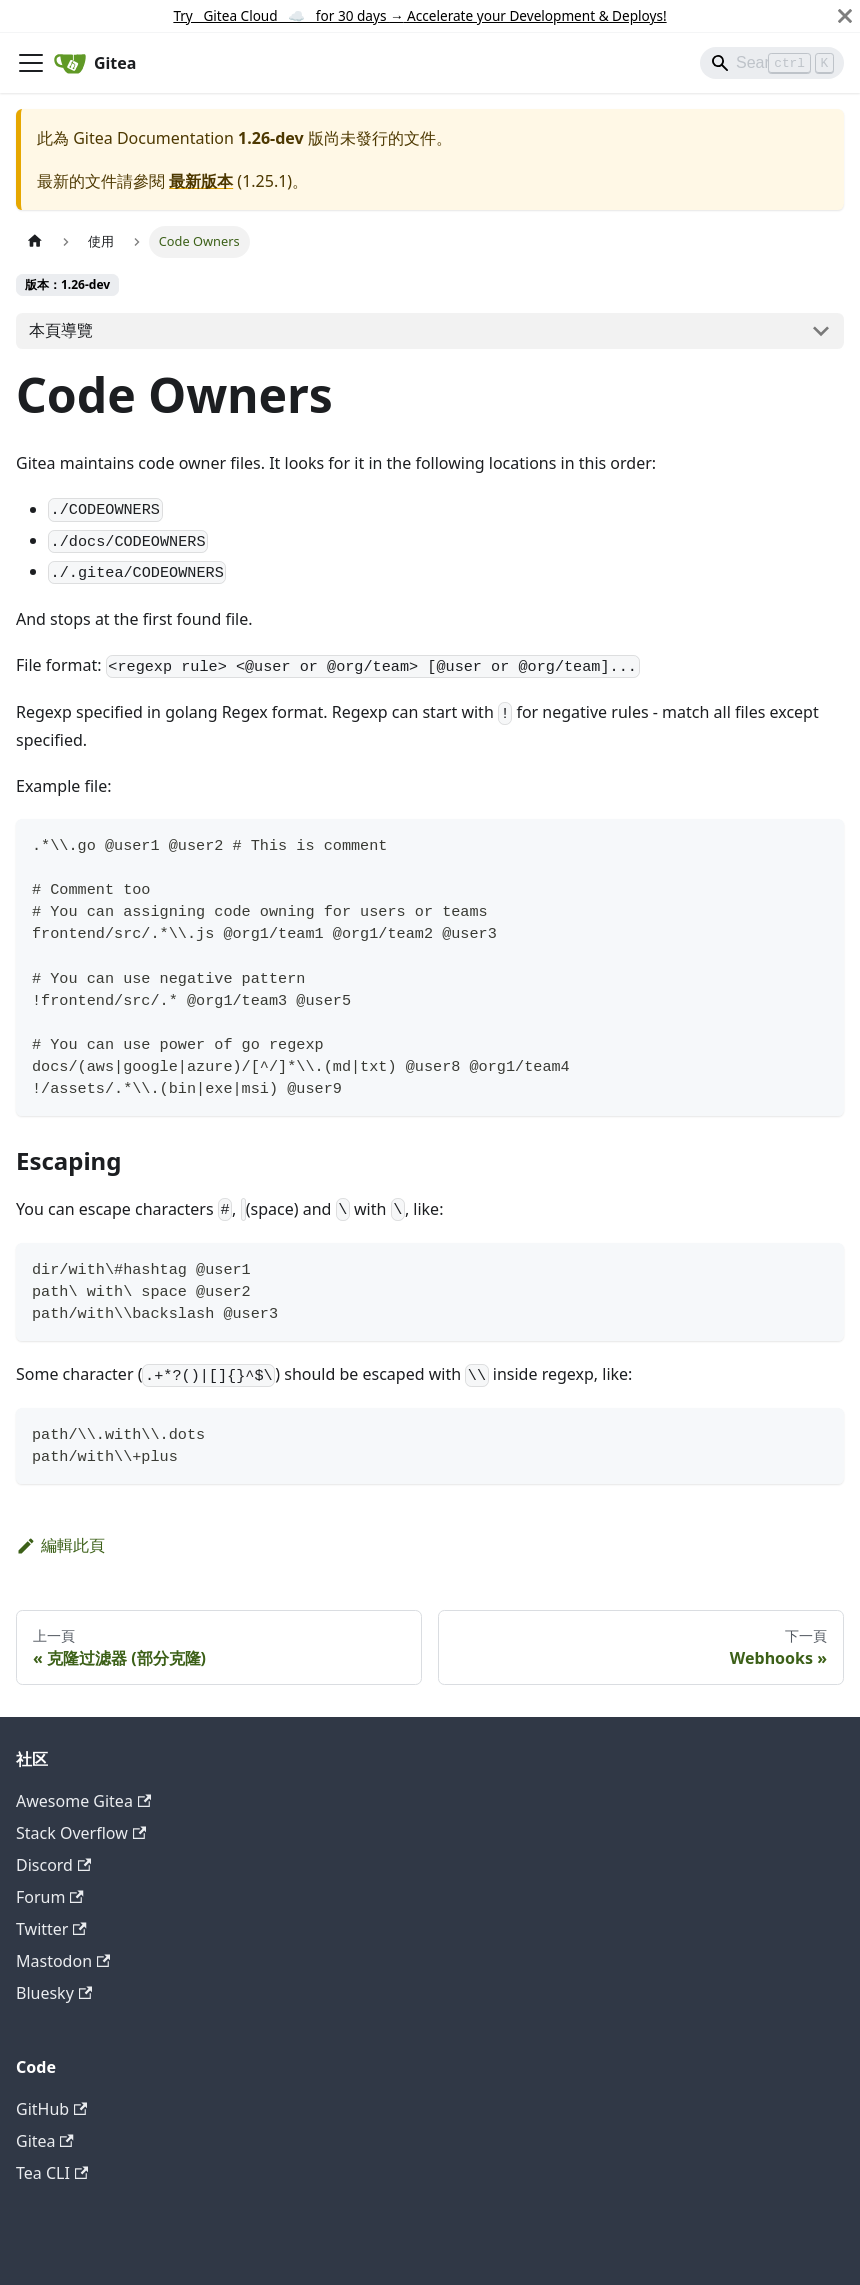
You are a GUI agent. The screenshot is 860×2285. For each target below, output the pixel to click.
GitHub (51, 2109)
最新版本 (201, 181)
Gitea (45, 2141)
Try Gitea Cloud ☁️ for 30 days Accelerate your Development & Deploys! (419, 15)
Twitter (51, 1929)
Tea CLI (52, 2173)
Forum (50, 1897)
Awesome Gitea (83, 1801)
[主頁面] (35, 241)
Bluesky (54, 1993)
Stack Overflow (81, 1833)
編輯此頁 (60, 1545)
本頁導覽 (61, 330)
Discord (53, 1865)
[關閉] (845, 16)
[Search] (772, 63)
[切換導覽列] (31, 63)
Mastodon (63, 1961)
